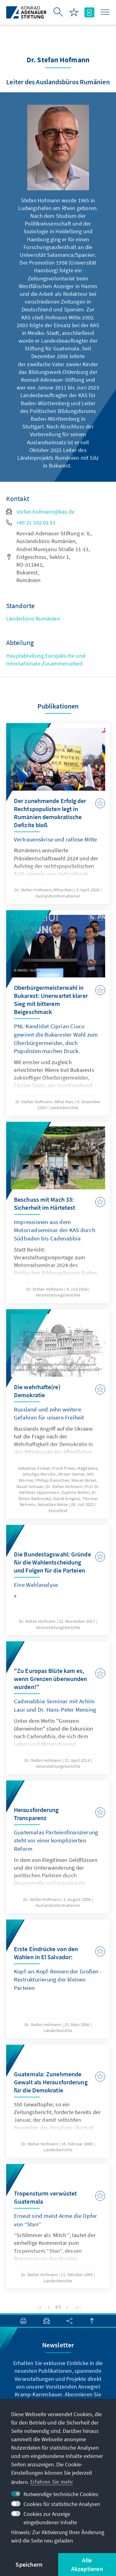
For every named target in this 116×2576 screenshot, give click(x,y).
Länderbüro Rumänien (33, 618)
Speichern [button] (28, 2564)
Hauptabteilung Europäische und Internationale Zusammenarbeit (45, 659)
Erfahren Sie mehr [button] (51, 2481)
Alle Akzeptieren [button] (87, 2564)
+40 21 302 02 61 (31, 522)
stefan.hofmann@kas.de (40, 511)
